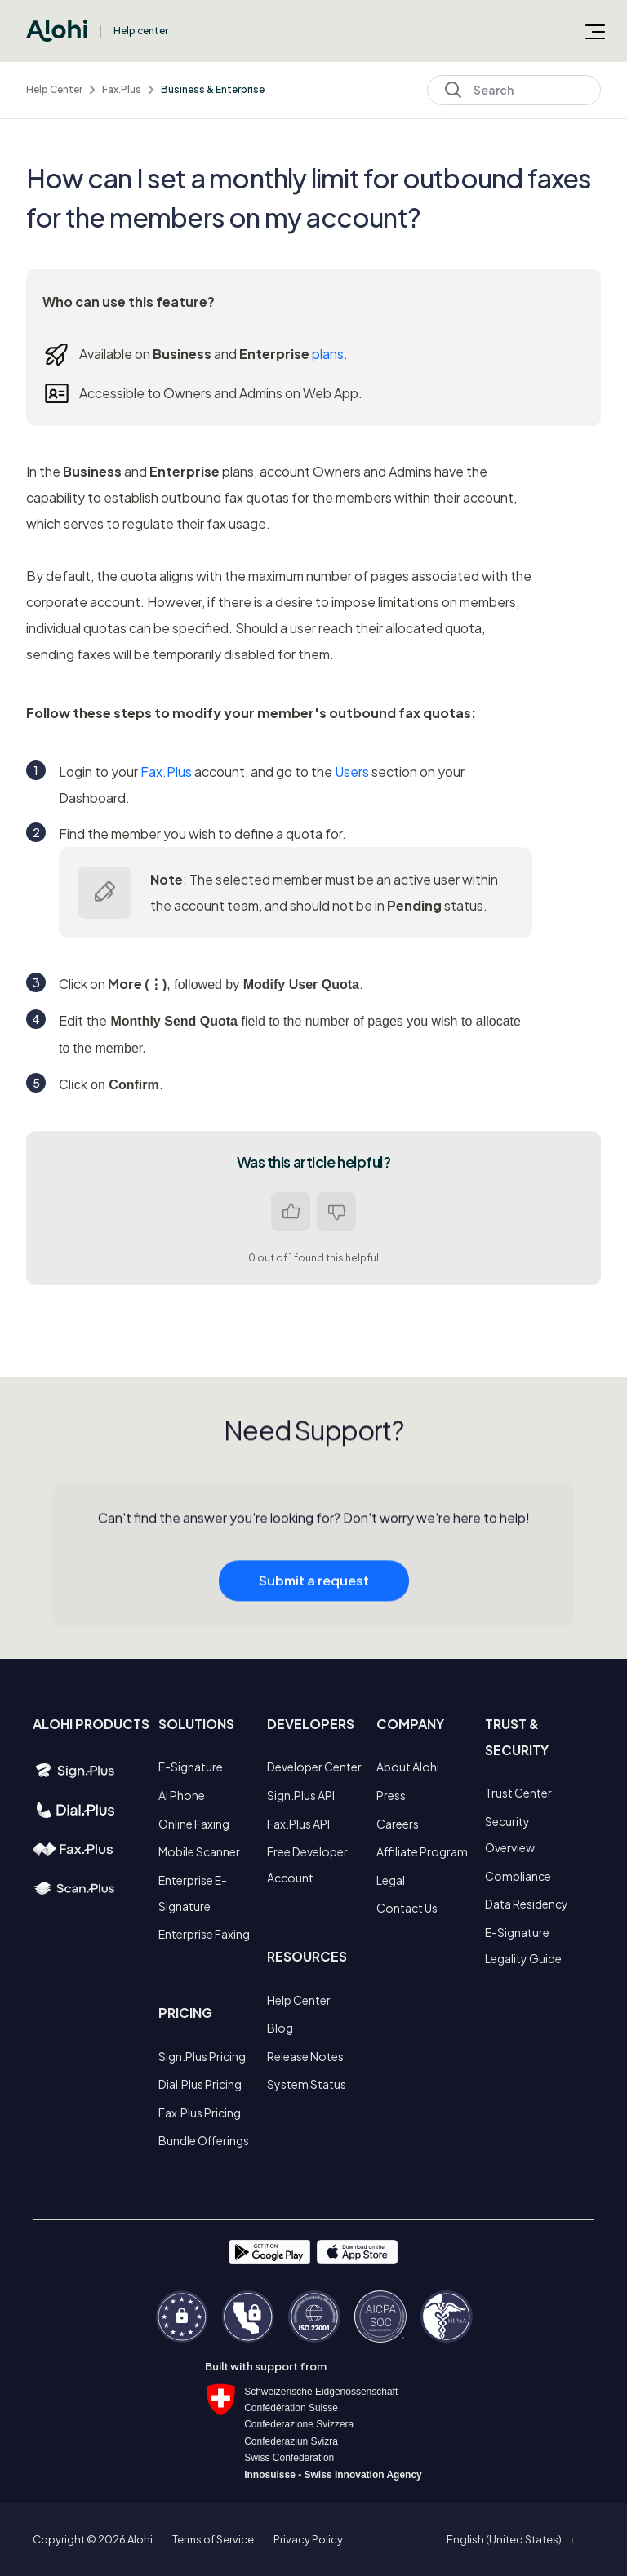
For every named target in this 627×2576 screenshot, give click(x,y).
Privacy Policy (308, 2539)
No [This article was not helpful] (336, 1211)
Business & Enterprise (213, 89)
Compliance (518, 1876)
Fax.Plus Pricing (199, 2112)
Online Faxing (193, 1823)
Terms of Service (213, 2539)
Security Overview (510, 1834)
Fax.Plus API (298, 1823)
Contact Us (407, 1907)
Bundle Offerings (203, 2140)
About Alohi (407, 1766)
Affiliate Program (422, 1851)
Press (391, 1795)
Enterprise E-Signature (192, 1893)
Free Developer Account (307, 1864)
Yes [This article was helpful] (290, 1211)
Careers (397, 1823)
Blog (280, 2027)
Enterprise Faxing (204, 1933)
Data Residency (526, 1903)
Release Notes (305, 2056)
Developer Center (314, 1766)
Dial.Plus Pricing (200, 2084)
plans (328, 353)
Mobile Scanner (199, 1851)
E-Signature (190, 1766)
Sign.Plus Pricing (202, 2056)
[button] (509, 2539)
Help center (140, 30)
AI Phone (181, 1795)
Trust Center (518, 1792)
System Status (306, 2084)
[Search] (514, 90)
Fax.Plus (121, 89)
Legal (390, 1880)
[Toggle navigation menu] (595, 31)
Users (352, 771)
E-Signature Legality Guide (523, 1945)
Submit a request (314, 1594)
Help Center (54, 89)
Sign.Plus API (301, 1795)
